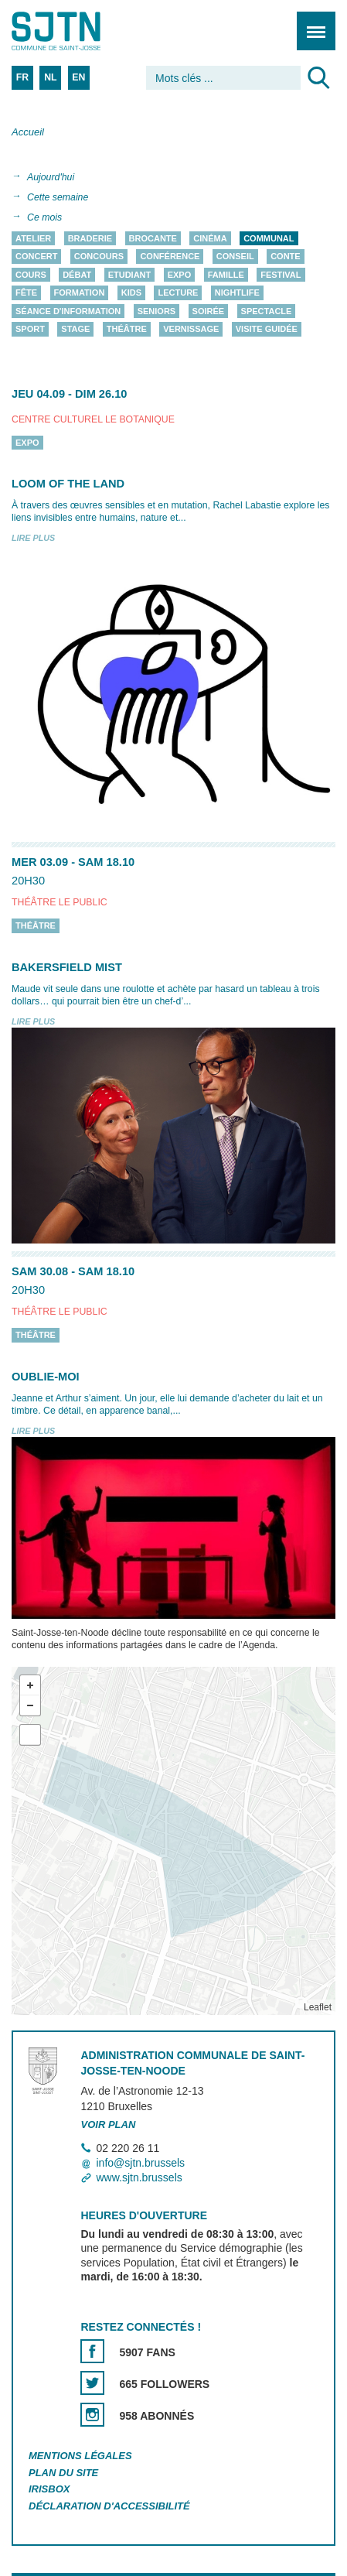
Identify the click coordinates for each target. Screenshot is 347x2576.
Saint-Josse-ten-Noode (78, 31)
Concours (99, 257)
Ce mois (44, 217)
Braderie (90, 238)
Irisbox (49, 2490)
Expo (180, 274)
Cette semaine (57, 197)
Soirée (208, 311)
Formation (79, 293)
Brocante (153, 238)
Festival (280, 274)
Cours (30, 274)
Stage (75, 329)
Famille (226, 274)
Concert (36, 257)
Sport (30, 329)
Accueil (28, 132)
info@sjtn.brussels (140, 2163)
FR (22, 77)
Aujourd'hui (50, 177)
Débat (77, 274)
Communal (268, 238)
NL (50, 77)
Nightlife (237, 293)
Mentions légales (80, 2455)
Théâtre (127, 329)
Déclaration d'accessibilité (109, 2507)
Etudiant (129, 274)
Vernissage (191, 329)
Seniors (157, 311)
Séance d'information (68, 311)
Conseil (235, 257)
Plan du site (63, 2473)
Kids (131, 293)
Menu (311, 22)
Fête (26, 293)
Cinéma (209, 238)
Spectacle (266, 311)
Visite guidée (267, 329)
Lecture (178, 293)
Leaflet (318, 2007)
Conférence (169, 257)
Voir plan (107, 2124)
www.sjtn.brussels (139, 2178)
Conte (285, 257)
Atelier (33, 238)
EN (78, 77)
